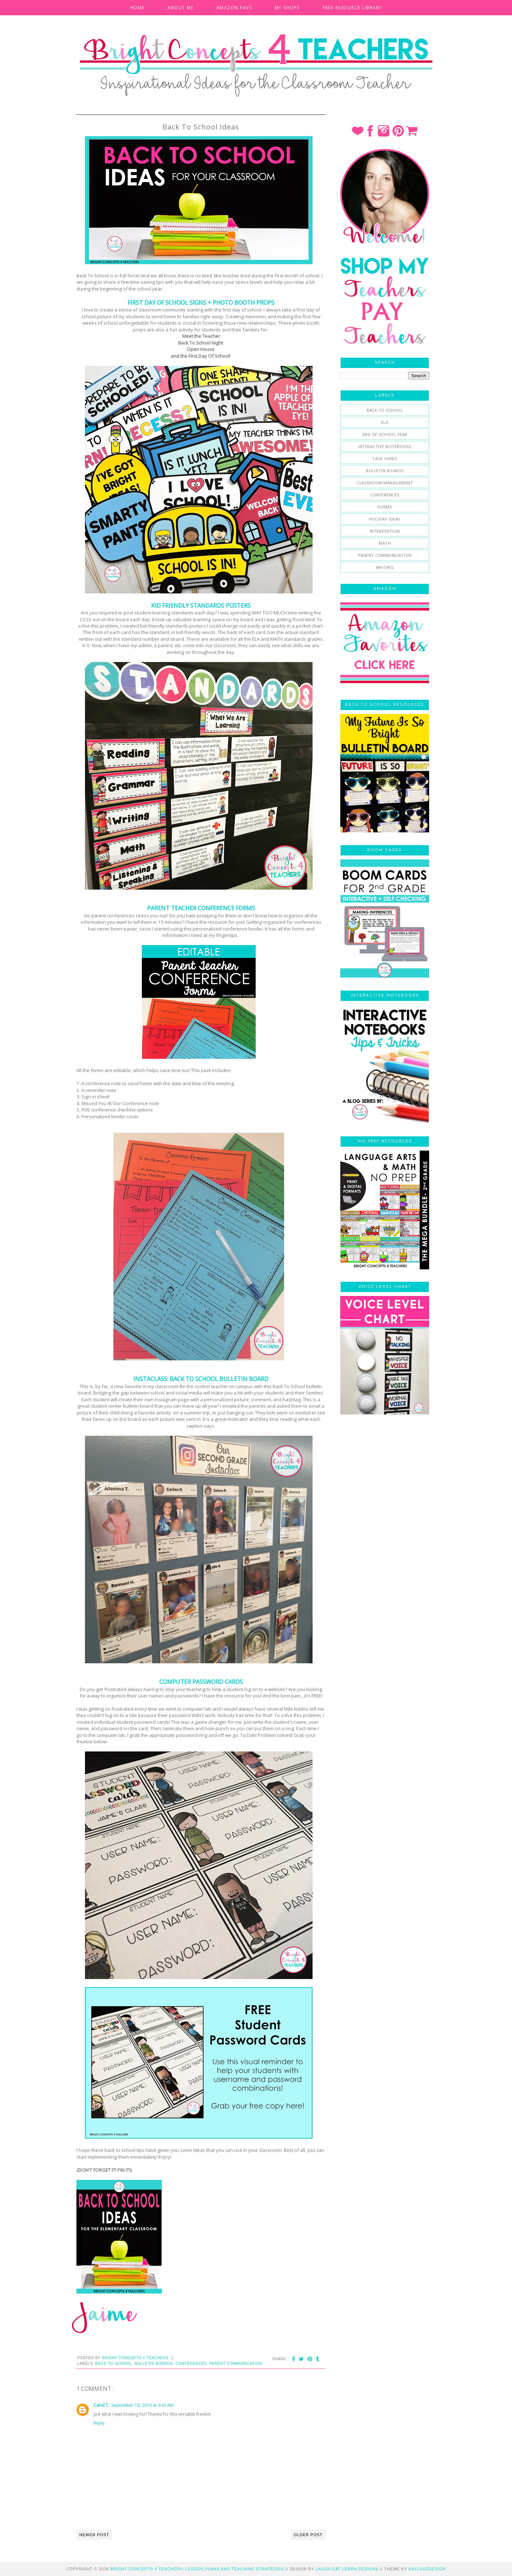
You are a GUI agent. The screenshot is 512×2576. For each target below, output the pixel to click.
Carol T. (101, 2405)
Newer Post (94, 2535)
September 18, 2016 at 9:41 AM (142, 2405)
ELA (385, 422)
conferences (191, 2364)
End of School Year (384, 434)
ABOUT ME (180, 8)
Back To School (113, 2364)
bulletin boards (153, 2364)
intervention (385, 531)
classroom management (385, 482)
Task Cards (384, 458)
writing (385, 567)
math (385, 543)
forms (385, 507)
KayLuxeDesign (427, 2569)
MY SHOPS (287, 8)
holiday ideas (384, 519)
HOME (137, 8)
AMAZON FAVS (234, 8)
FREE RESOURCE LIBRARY (352, 8)
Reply (99, 2423)
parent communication (235, 2364)
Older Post (308, 2535)
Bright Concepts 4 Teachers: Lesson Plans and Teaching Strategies (197, 2569)
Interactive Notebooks (384, 446)
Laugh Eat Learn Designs (347, 2569)
